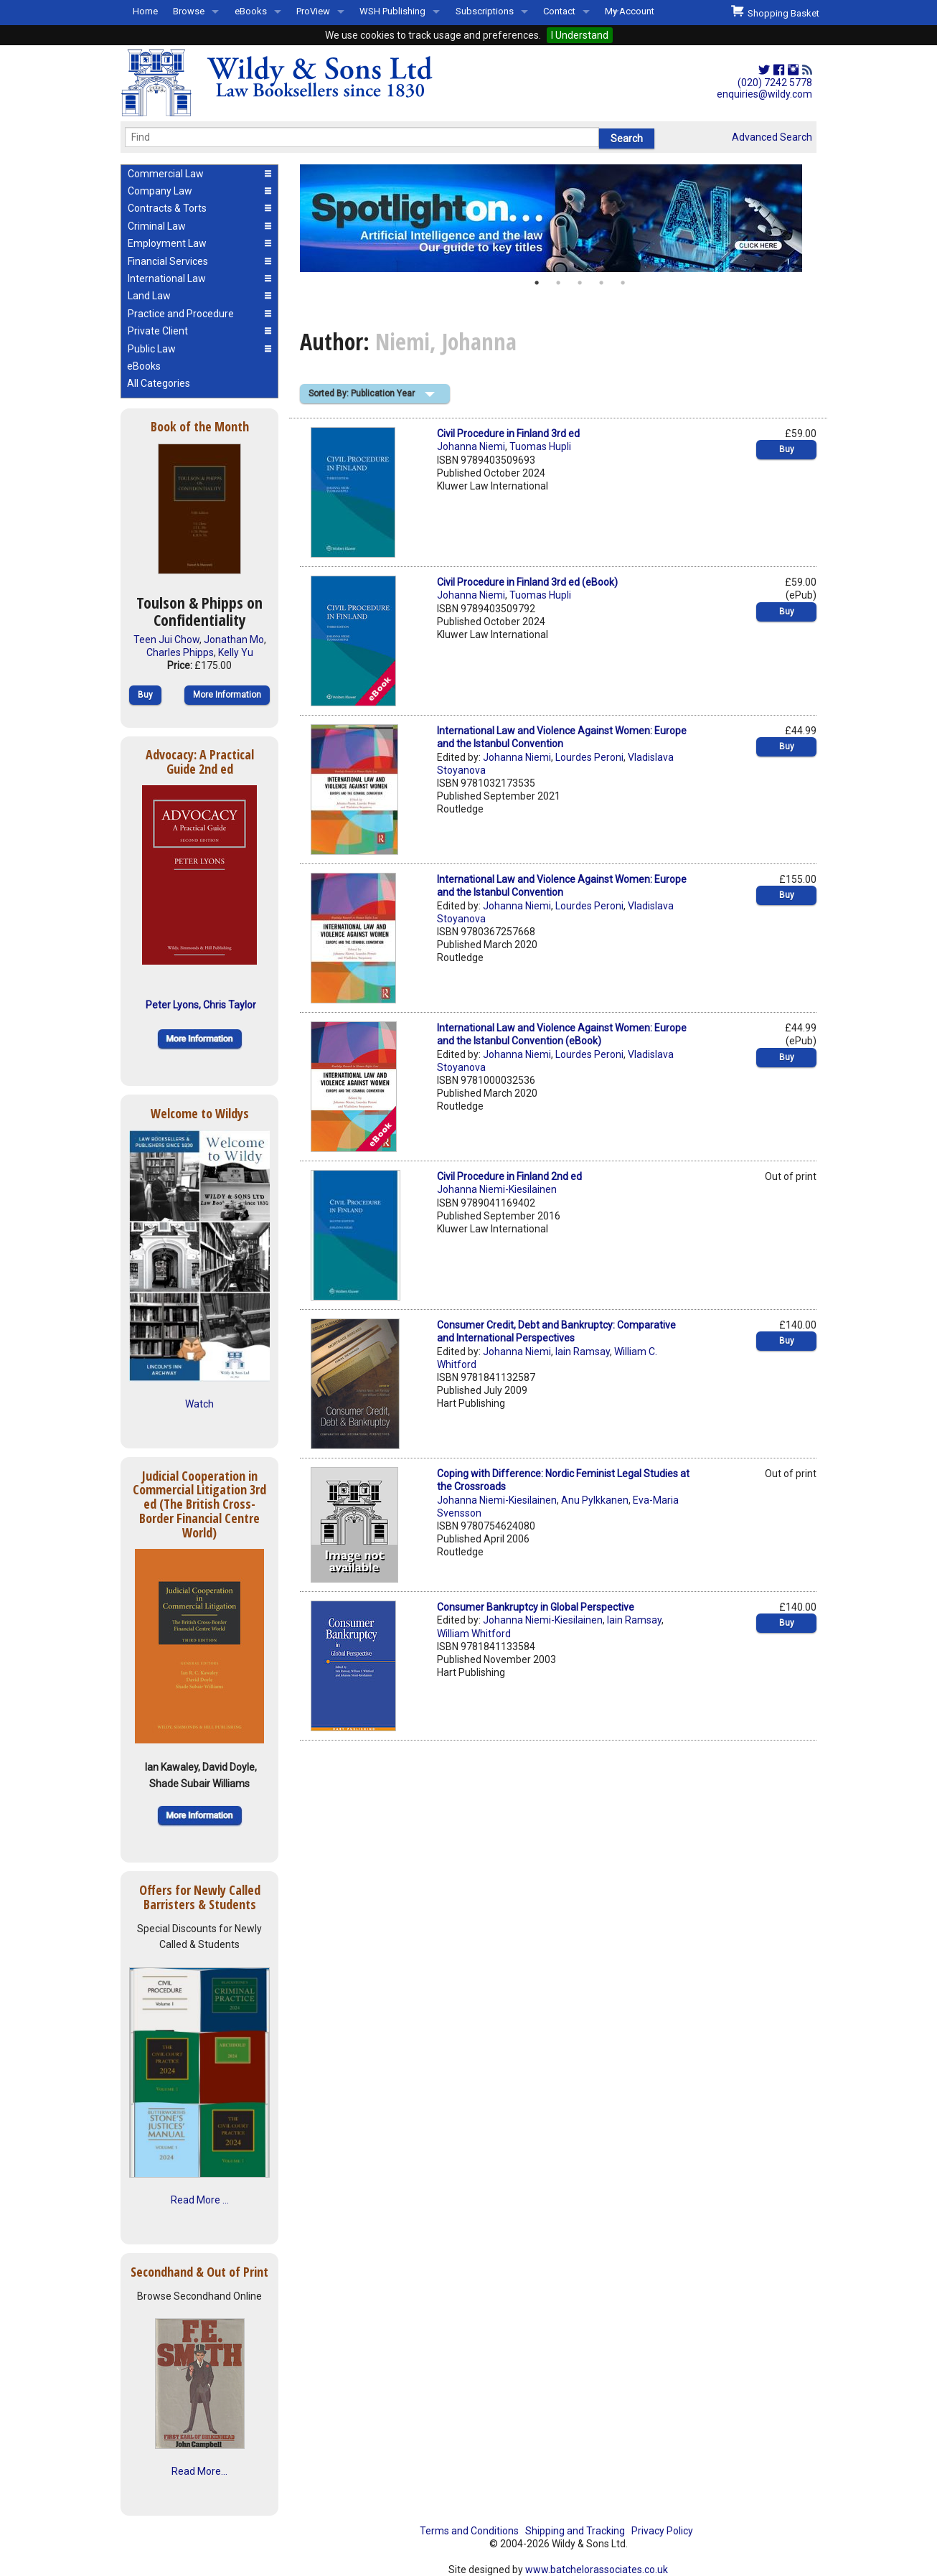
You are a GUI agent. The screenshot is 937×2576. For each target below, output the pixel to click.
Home (145, 11)
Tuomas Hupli (540, 446)
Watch (199, 1404)
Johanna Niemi (471, 446)
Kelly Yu (235, 652)
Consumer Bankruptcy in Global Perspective (535, 1607)
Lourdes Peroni (589, 757)
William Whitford (474, 1633)
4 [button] (601, 283)
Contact (559, 11)
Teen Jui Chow (166, 639)
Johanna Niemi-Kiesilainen (497, 1189)
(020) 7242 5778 (775, 82)
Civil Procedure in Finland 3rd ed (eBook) (527, 582)
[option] (558, 218)
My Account (629, 11)
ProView (313, 11)
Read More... (199, 2471)
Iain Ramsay (582, 1351)
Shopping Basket (775, 11)
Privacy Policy (662, 2531)
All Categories (158, 383)
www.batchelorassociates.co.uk (596, 2569)
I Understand (579, 35)
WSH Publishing (392, 11)
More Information (227, 695)
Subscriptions (485, 11)
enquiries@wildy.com (764, 94)
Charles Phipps (180, 652)
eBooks (251, 11)
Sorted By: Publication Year (362, 393)
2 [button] (558, 283)
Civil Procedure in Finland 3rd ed (508, 433)
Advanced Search (772, 137)
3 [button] (580, 283)
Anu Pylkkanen (594, 1500)
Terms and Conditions (469, 2531)
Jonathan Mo (234, 639)
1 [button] (536, 283)
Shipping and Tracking (575, 2531)
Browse (188, 11)
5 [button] (623, 283)
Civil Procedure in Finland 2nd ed (509, 1176)
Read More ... (200, 2200)
